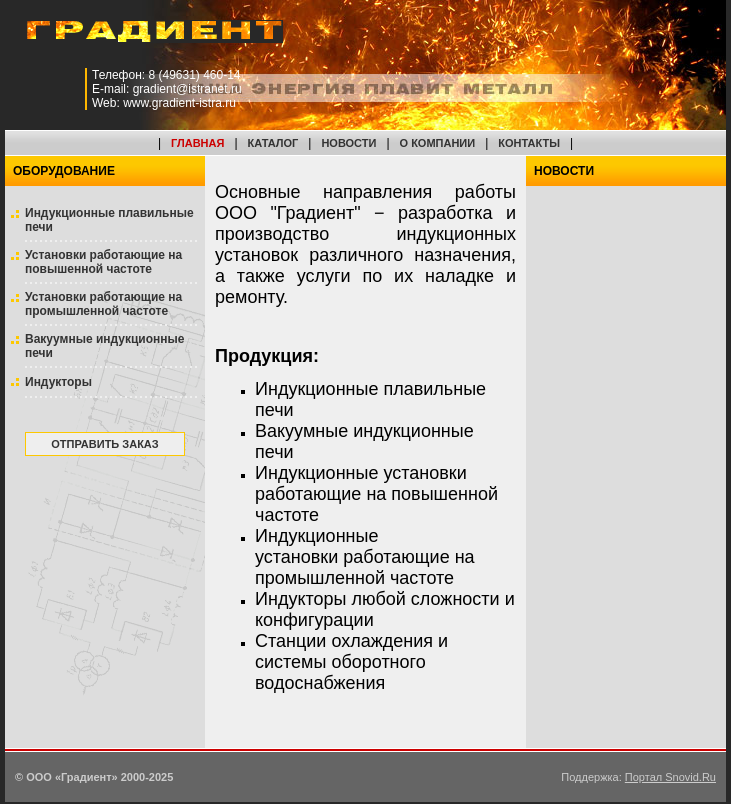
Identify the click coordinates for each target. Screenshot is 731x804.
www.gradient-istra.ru (179, 103)
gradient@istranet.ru (187, 89)
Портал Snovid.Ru (670, 777)
